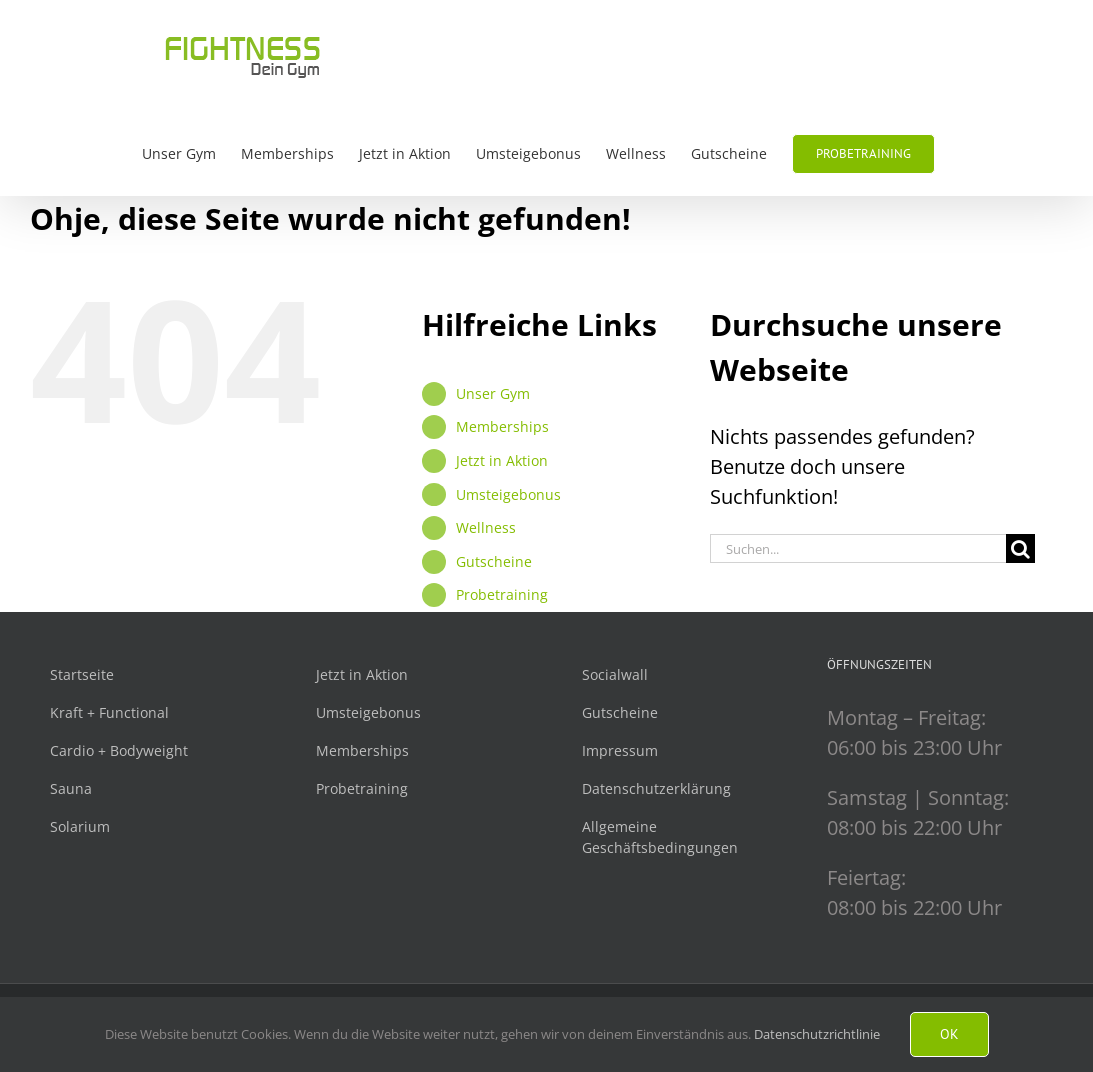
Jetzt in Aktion (502, 460)
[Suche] (1020, 548)
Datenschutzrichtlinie (817, 1034)
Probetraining (502, 594)
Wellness (486, 527)
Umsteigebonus (508, 494)
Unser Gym (493, 393)
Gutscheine (494, 561)
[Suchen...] (857, 548)
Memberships (502, 426)
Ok (949, 1034)
